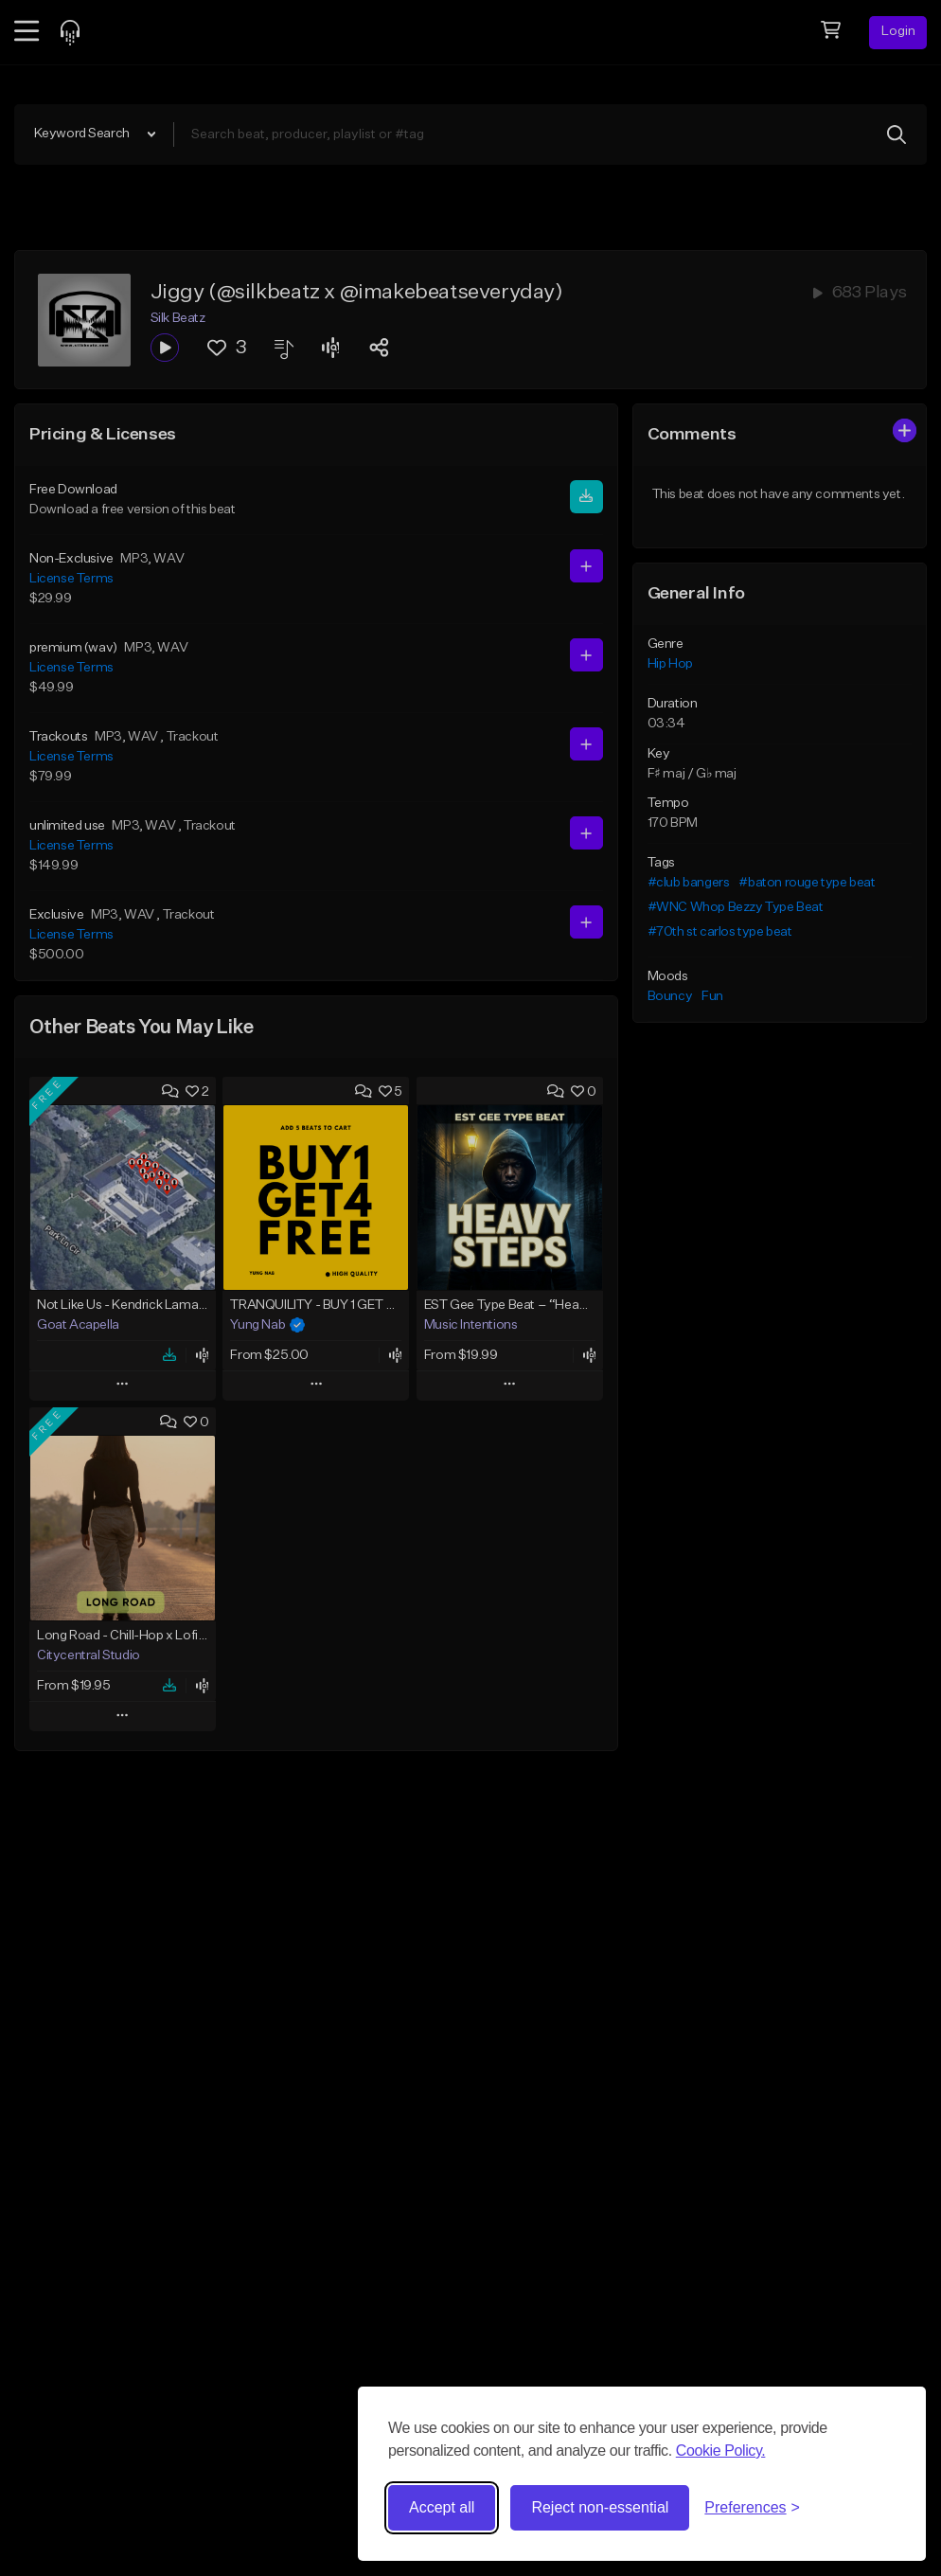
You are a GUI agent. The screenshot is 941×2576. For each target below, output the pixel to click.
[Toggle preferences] (752, 2507)
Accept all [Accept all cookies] (441, 2507)
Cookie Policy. (721, 2450)
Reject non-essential (599, 2507)
